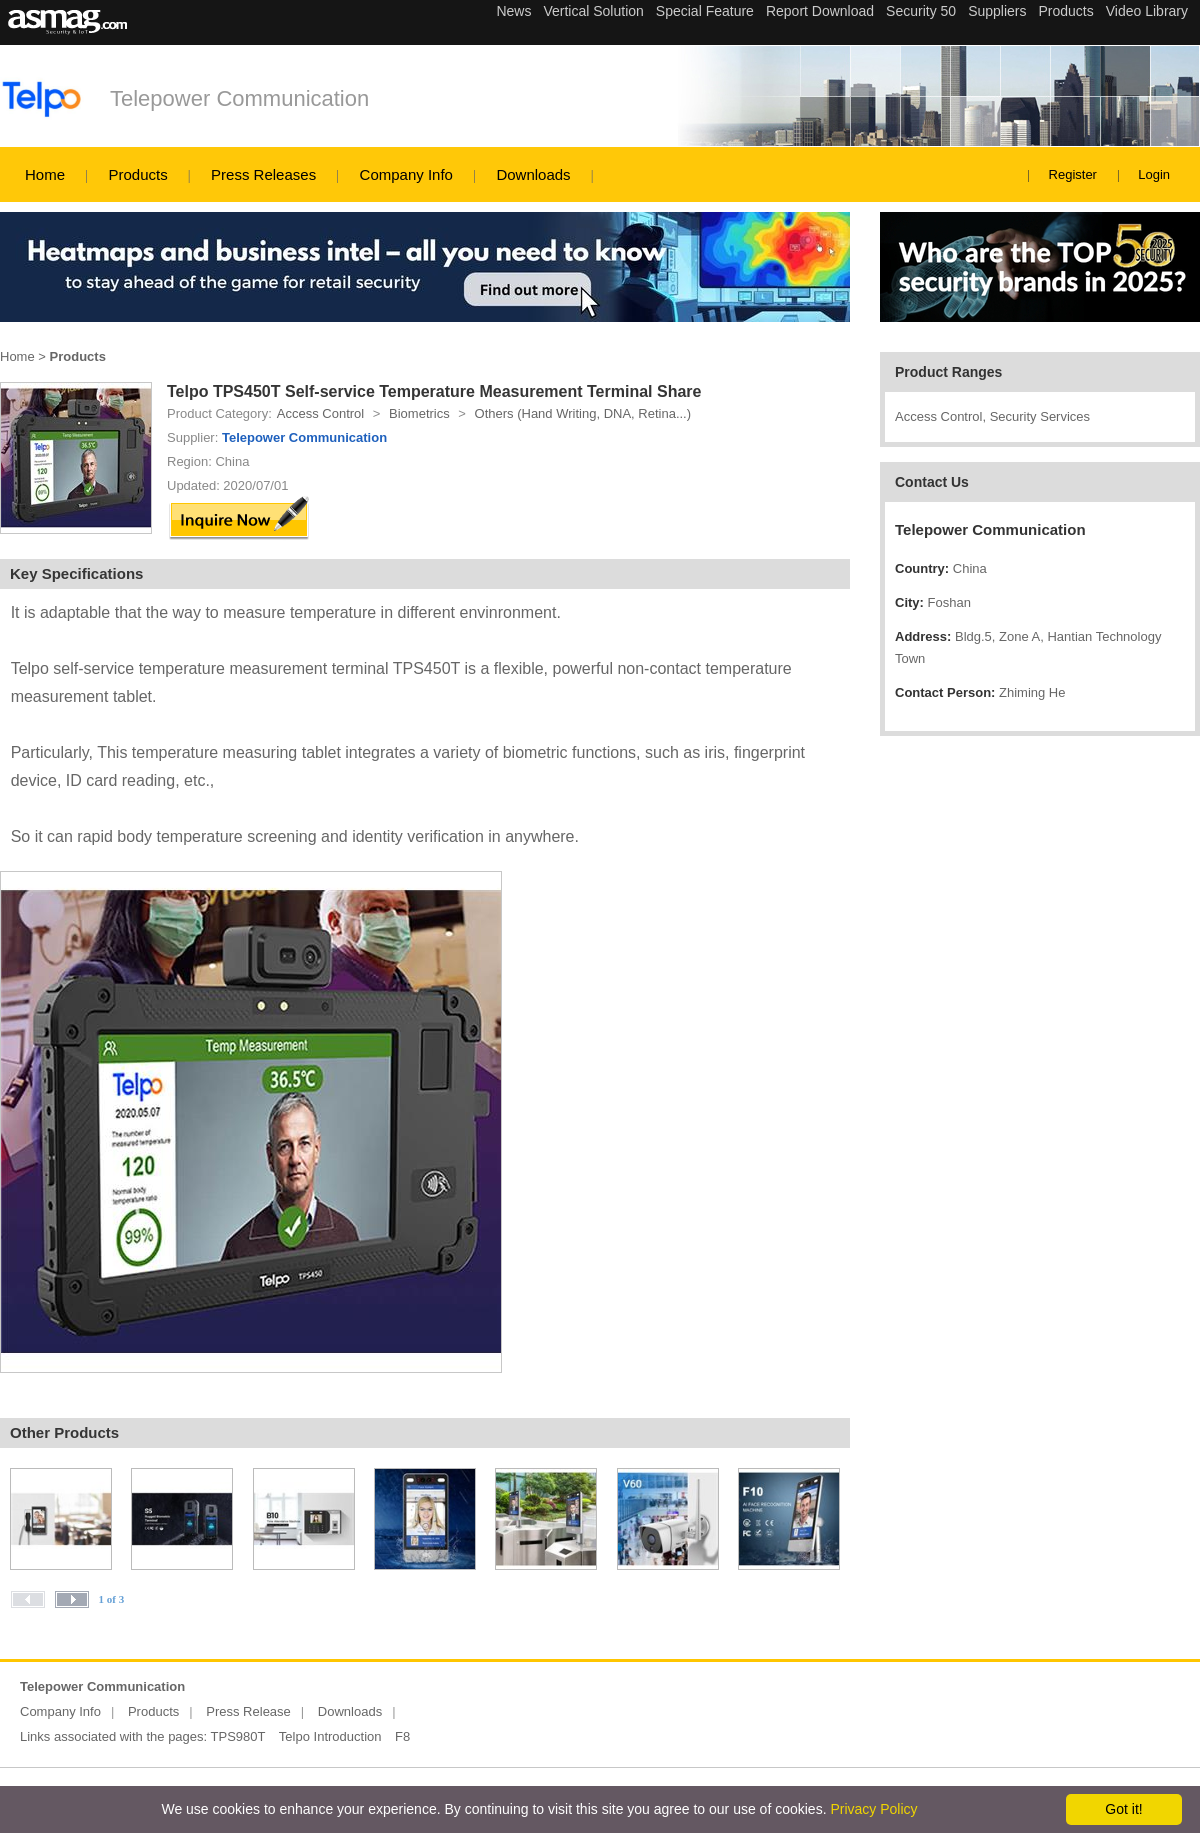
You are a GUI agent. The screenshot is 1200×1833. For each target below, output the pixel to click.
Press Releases (263, 174)
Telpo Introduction (330, 1736)
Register (1073, 174)
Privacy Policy (873, 1809)
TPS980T (238, 1736)
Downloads (533, 174)
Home (45, 174)
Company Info (406, 174)
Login (1154, 174)
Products (137, 174)
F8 (402, 1736)
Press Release (248, 1711)
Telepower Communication (239, 98)
